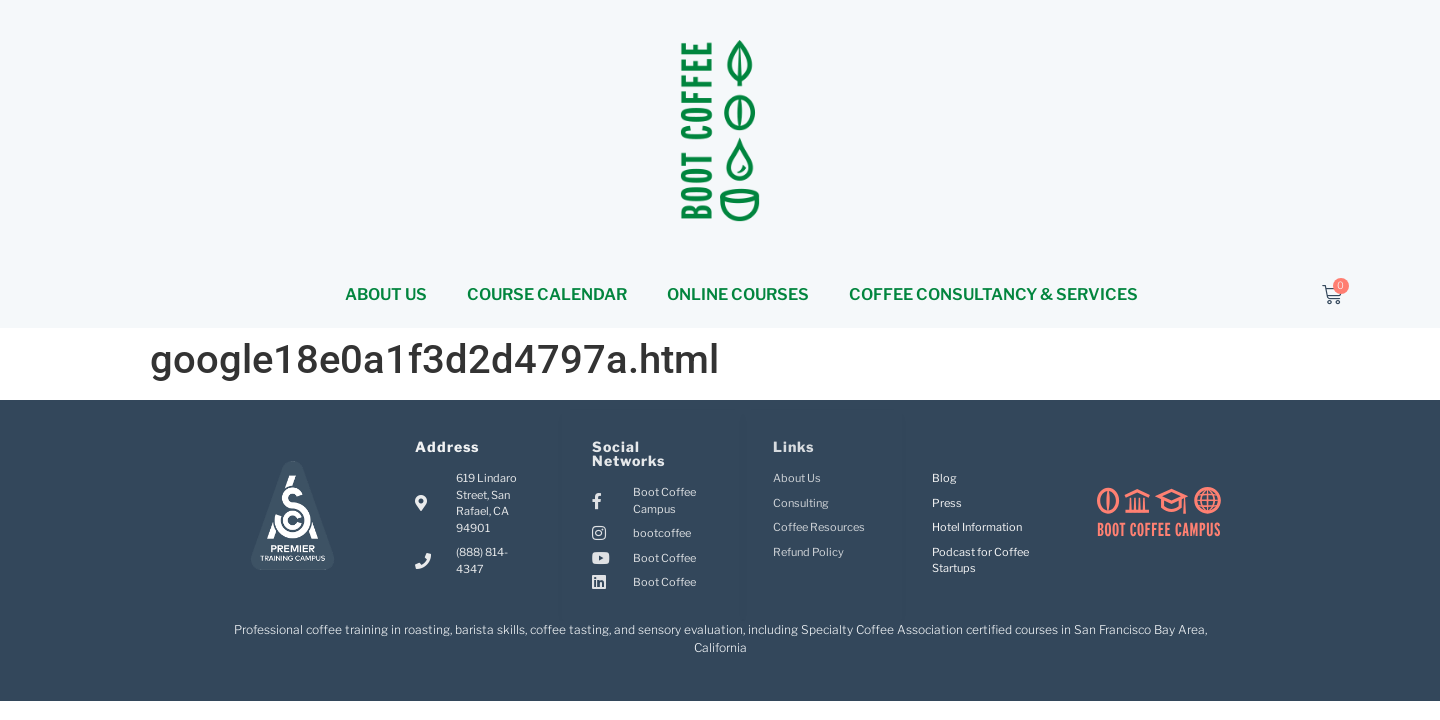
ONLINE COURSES (738, 294)
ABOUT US (386, 294)
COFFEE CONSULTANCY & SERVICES (993, 294)
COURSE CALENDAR (547, 294)
